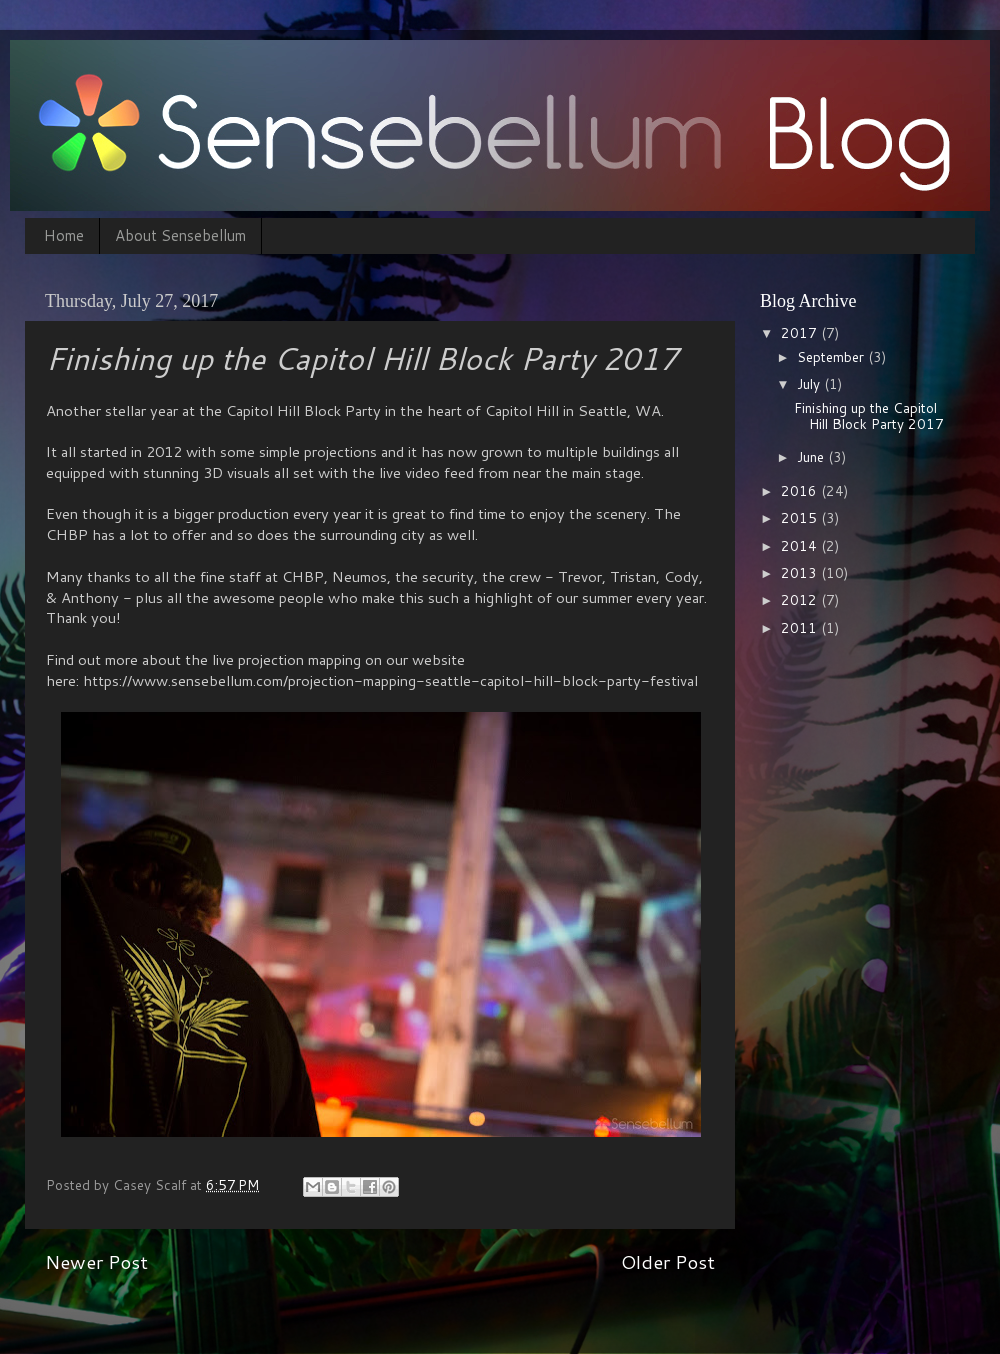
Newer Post (96, 1261)
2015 (801, 517)
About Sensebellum (180, 235)
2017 (801, 332)
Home (64, 235)
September (832, 356)
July (810, 383)
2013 (801, 572)
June (812, 456)
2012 (801, 599)
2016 (801, 490)
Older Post (668, 1261)
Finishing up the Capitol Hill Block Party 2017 (869, 415)
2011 (801, 627)
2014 (801, 545)
